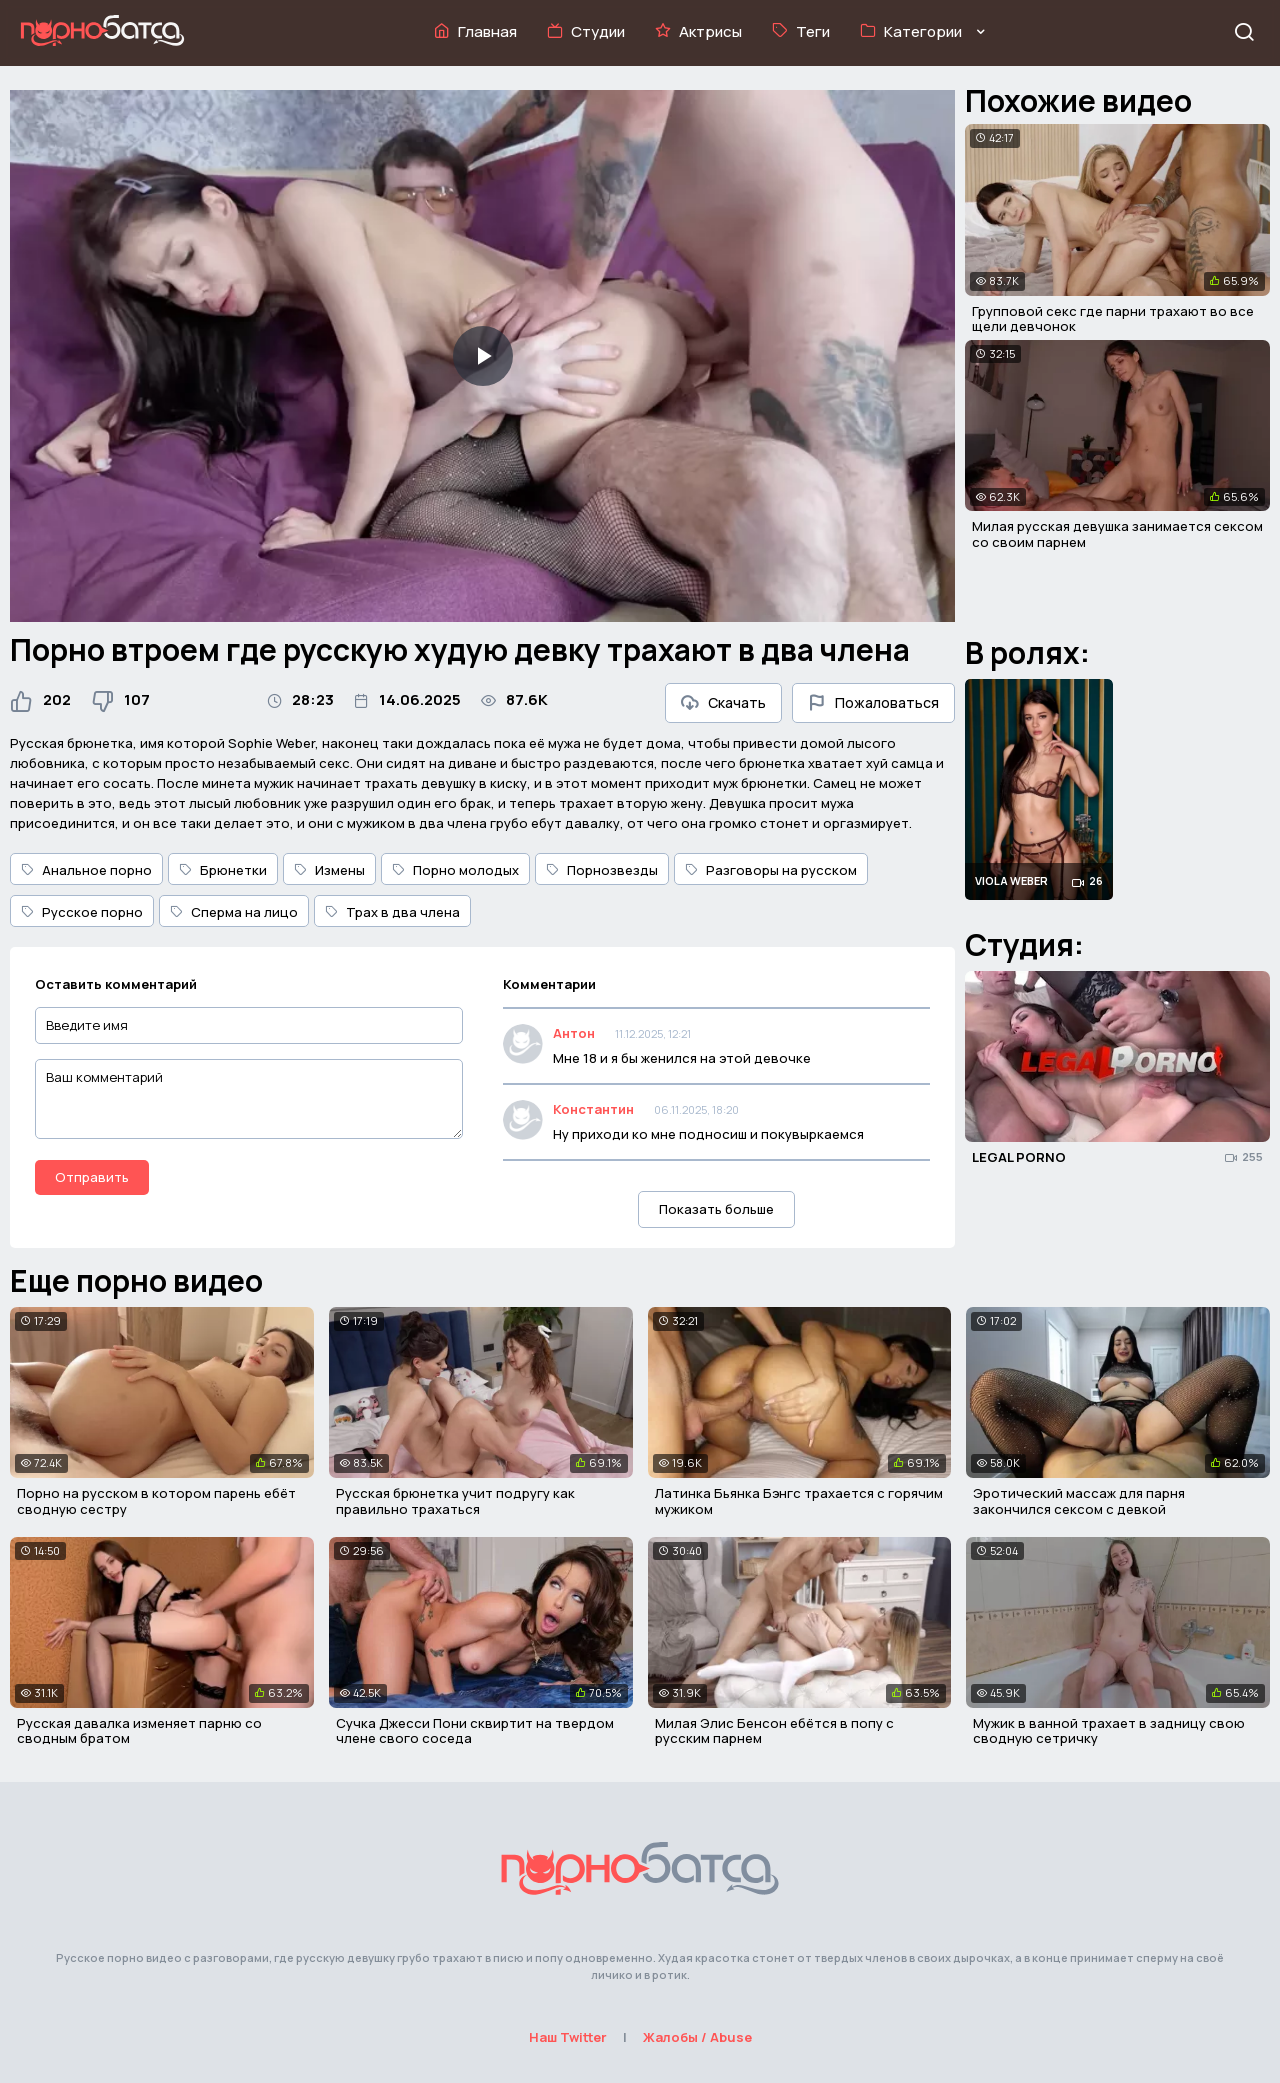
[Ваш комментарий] (249, 1099)
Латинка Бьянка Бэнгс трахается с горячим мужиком (799, 1501)
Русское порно (82, 912)
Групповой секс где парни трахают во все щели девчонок (1113, 319)
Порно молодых (455, 870)
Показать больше (716, 1209)
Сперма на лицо (234, 912)
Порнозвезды (602, 870)
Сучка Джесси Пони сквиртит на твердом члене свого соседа (475, 1731)
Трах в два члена (392, 912)
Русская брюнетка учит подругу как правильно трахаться (455, 1501)
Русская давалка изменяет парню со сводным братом (139, 1731)
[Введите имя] (249, 1025)
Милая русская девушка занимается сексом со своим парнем (1117, 534)
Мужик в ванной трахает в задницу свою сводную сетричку (1109, 1731)
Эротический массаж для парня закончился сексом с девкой (1079, 1501)
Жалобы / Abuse (697, 2037)
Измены (329, 870)
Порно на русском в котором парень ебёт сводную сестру (156, 1501)
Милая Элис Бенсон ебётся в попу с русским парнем (774, 1731)
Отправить (92, 1177)
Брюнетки (223, 870)
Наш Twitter (568, 2037)
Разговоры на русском (771, 870)
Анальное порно (86, 870)
